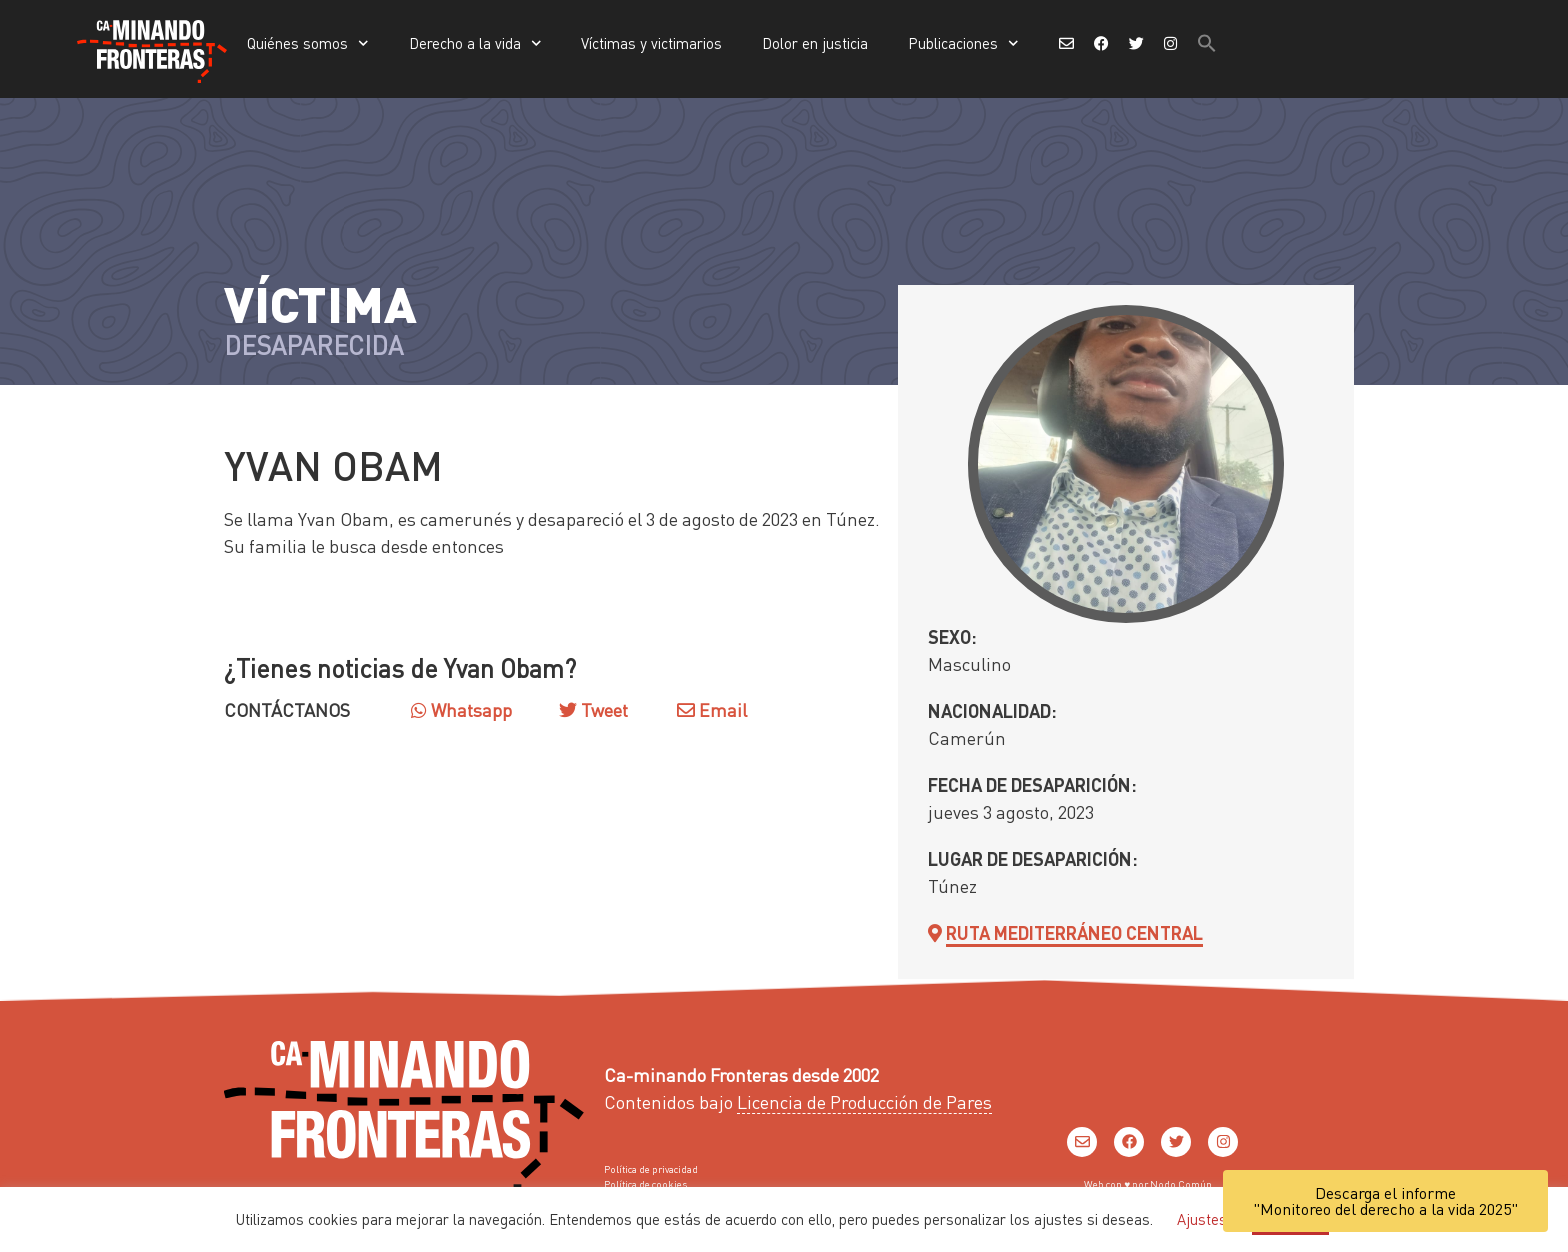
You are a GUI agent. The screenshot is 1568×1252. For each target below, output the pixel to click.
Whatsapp (461, 709)
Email (712, 709)
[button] (1207, 43)
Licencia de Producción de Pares (864, 1101)
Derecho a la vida (475, 43)
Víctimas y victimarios (651, 43)
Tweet (602, 709)
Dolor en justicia (815, 43)
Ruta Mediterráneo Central (1074, 932)
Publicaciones (963, 43)
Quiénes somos (308, 43)
